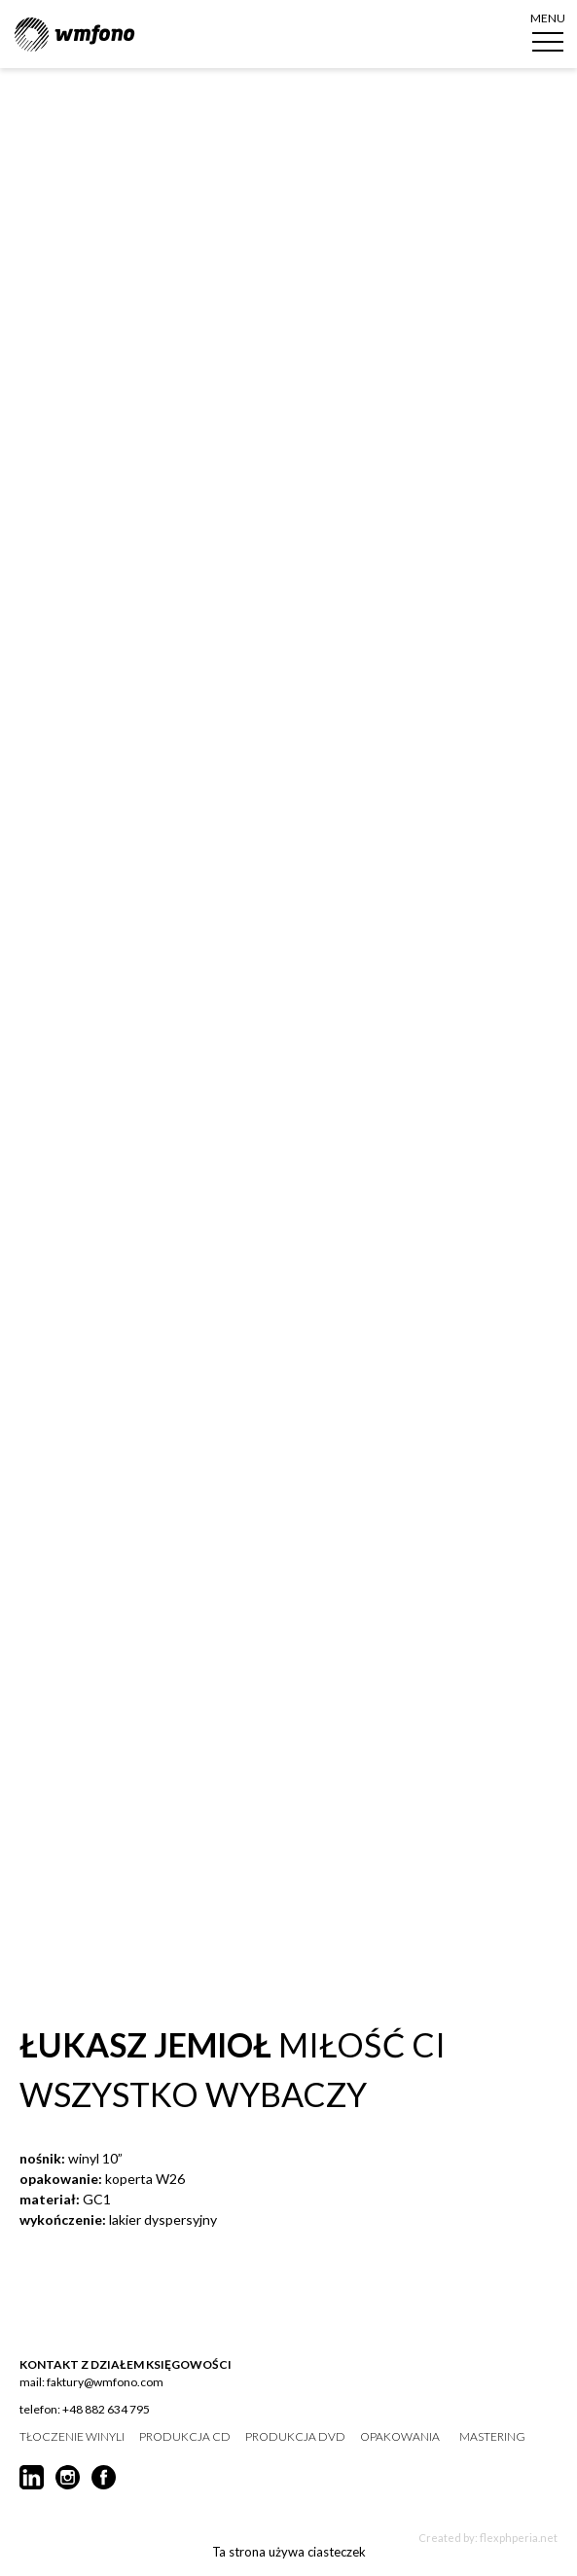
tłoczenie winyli (72, 2437)
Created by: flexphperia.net (488, 2537)
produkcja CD (185, 2437)
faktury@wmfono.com (105, 2382)
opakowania (400, 2437)
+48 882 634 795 (106, 2409)
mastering (492, 2437)
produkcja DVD (295, 2437)
